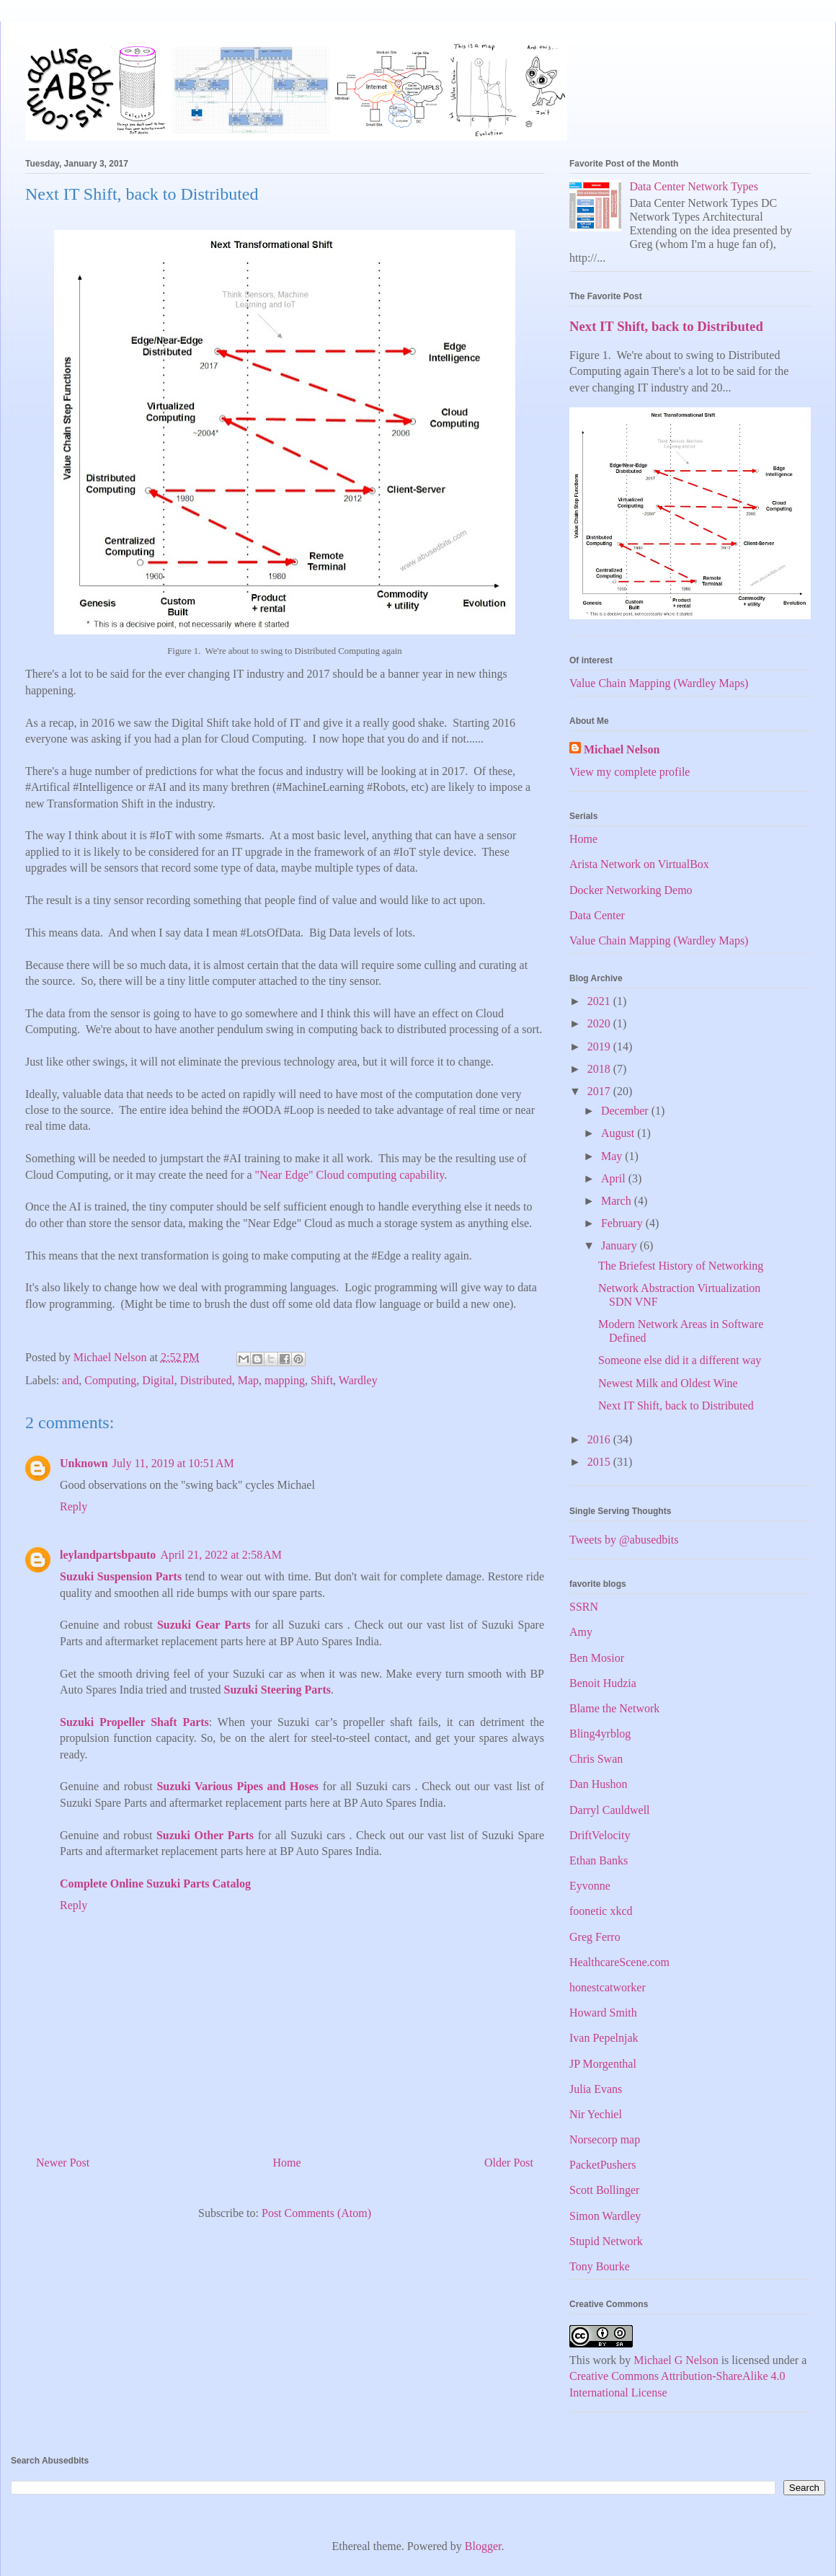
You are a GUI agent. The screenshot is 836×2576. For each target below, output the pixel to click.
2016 (600, 1439)
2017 (600, 1091)
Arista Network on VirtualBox (639, 864)
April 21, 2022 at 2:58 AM (221, 1555)
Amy (580, 1632)
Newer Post (62, 2162)
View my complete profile (629, 772)
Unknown (84, 1463)
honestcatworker (607, 1987)
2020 (600, 1023)
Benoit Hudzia (602, 1683)
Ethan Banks (598, 1860)
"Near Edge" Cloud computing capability (350, 1175)
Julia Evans (595, 2089)
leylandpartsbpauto (108, 1555)
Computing (110, 1380)
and (70, 1380)
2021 (600, 1001)
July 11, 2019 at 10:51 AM (173, 1463)
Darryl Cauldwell (609, 1810)
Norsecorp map (604, 2139)
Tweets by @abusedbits (623, 1539)
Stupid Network (606, 2241)
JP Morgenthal (602, 2064)
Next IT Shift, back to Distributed (666, 326)
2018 (600, 1069)
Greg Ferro (595, 1937)
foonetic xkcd (601, 1911)
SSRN (583, 1607)
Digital (158, 1380)
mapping (284, 1380)
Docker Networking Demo (631, 890)
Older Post (508, 2162)
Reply (73, 1506)
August (619, 1133)
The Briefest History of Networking (680, 1266)
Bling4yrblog (600, 1733)
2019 (600, 1046)
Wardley (358, 1380)
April (614, 1178)
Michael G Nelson (675, 2360)
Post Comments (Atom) (316, 2213)
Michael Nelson (621, 749)
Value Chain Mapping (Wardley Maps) (658, 683)
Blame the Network (614, 1708)
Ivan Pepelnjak (604, 2038)
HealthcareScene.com (619, 1962)
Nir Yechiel (595, 2114)
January (620, 1245)
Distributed (206, 1380)
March (617, 1201)
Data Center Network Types (693, 186)
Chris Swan (596, 1759)
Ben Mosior (596, 1658)
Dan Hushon (598, 1784)
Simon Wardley (605, 2216)
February (623, 1223)
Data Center (597, 915)
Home (287, 2162)
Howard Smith (603, 2012)
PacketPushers (602, 2165)
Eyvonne (589, 1886)
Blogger (483, 2546)
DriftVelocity (599, 1835)
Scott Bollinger (604, 2190)
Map (248, 1380)
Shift (322, 1380)
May (613, 1156)
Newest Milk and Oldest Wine (668, 1383)
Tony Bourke (599, 2266)
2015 (600, 1462)
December (626, 1111)
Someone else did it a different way (679, 1360)
